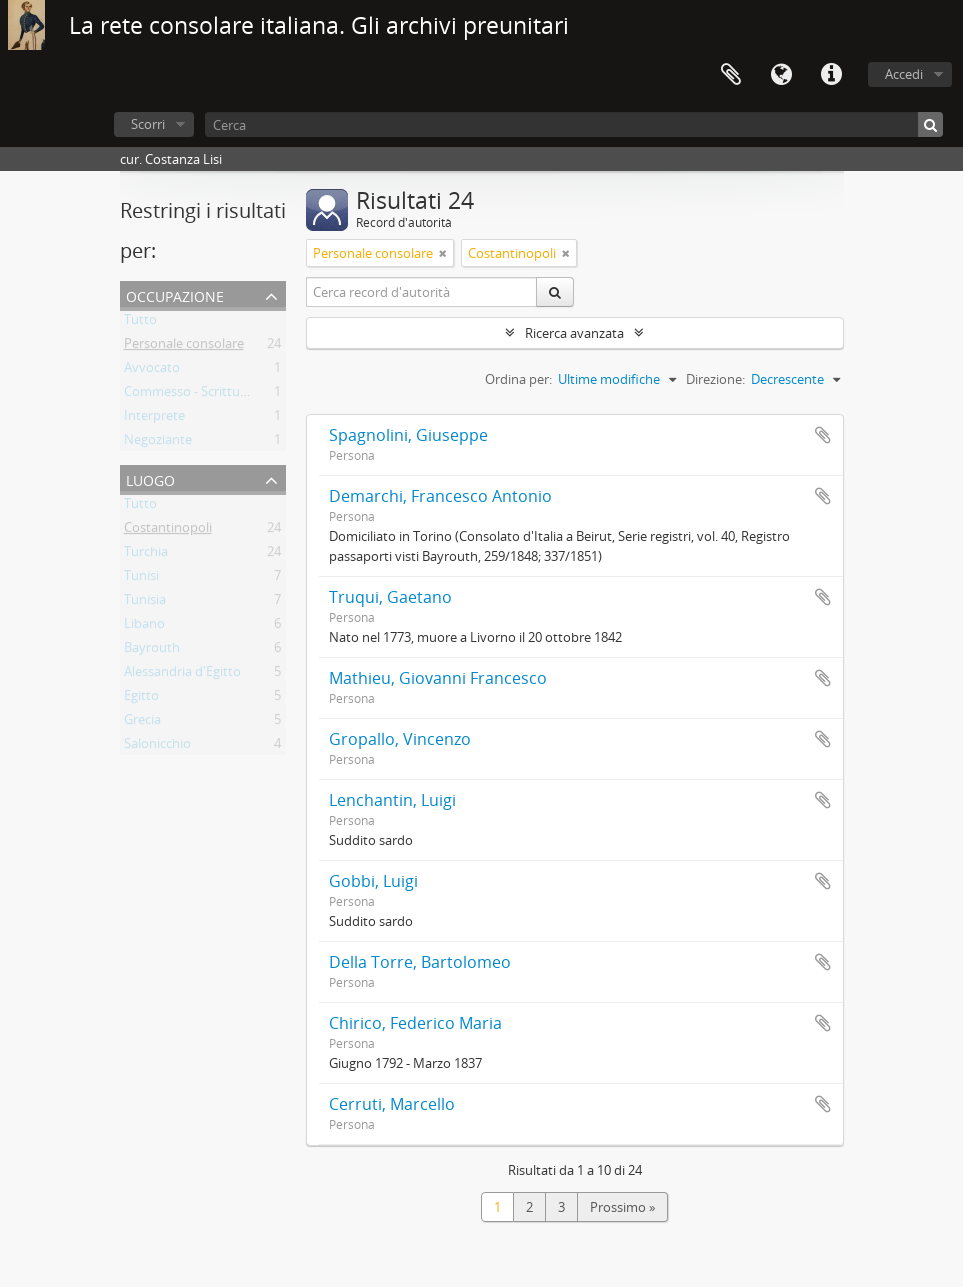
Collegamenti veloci (831, 75)
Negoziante (158, 443)
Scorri (148, 124)
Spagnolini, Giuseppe (408, 435)
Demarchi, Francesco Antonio (440, 496)
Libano (144, 627)
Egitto (141, 699)
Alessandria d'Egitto (182, 675)
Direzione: (715, 379)
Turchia (146, 555)
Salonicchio (157, 747)
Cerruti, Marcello (392, 1104)
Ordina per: (518, 379)
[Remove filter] (443, 253)
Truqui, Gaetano (390, 597)
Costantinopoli (168, 531)
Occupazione (175, 294)
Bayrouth (152, 651)
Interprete (154, 419)
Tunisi (141, 579)
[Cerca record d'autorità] (422, 292)
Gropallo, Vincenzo (400, 739)
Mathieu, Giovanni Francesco (438, 678)
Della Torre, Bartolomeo (420, 962)
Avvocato (152, 371)
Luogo (150, 478)
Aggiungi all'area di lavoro (823, 435)
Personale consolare (184, 347)
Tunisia (145, 603)
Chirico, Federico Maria (415, 1023)
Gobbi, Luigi (373, 881)
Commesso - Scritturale (193, 395)
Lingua (781, 75)
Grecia (142, 723)
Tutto (140, 323)
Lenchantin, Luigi (392, 800)
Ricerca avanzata (574, 333)
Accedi (904, 74)
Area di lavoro (731, 75)
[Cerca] (574, 124)
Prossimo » (622, 1207)
